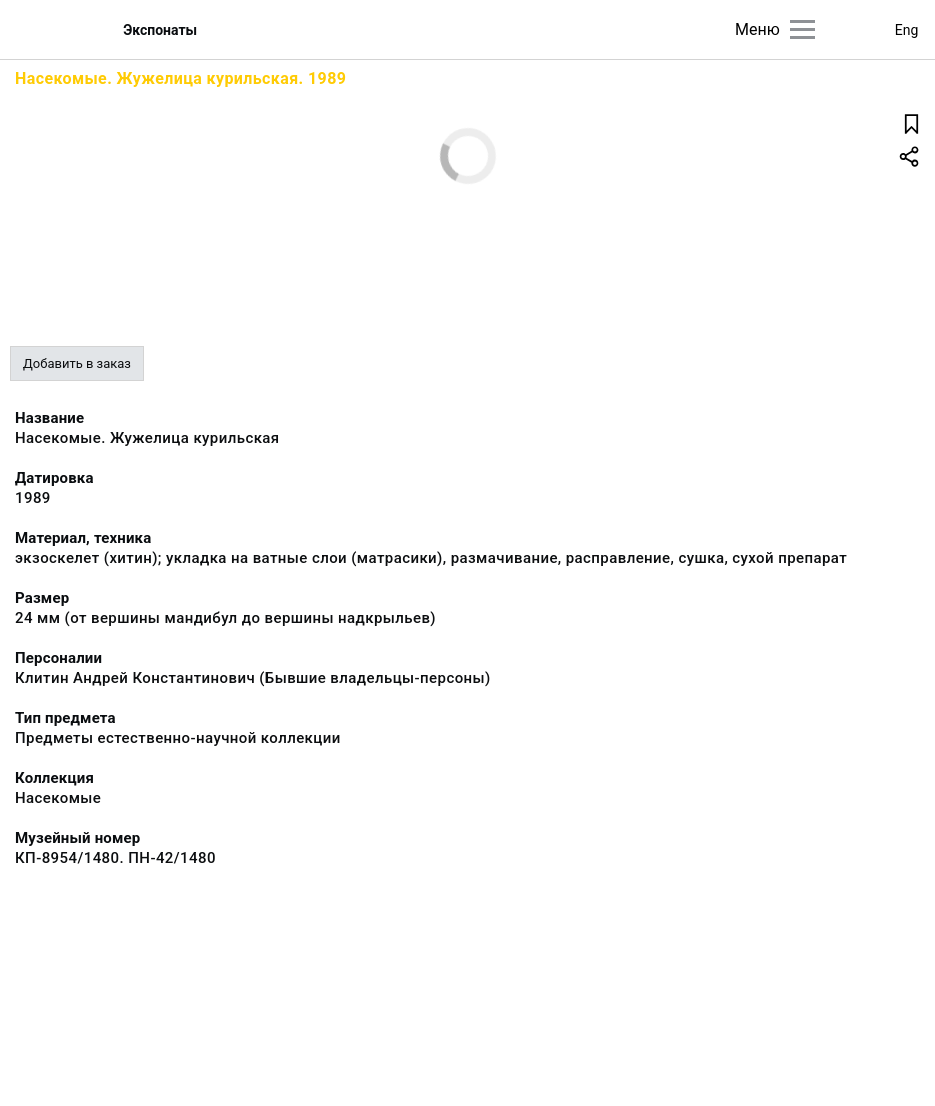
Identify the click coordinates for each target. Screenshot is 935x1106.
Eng (907, 30)
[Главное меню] (802, 29)
